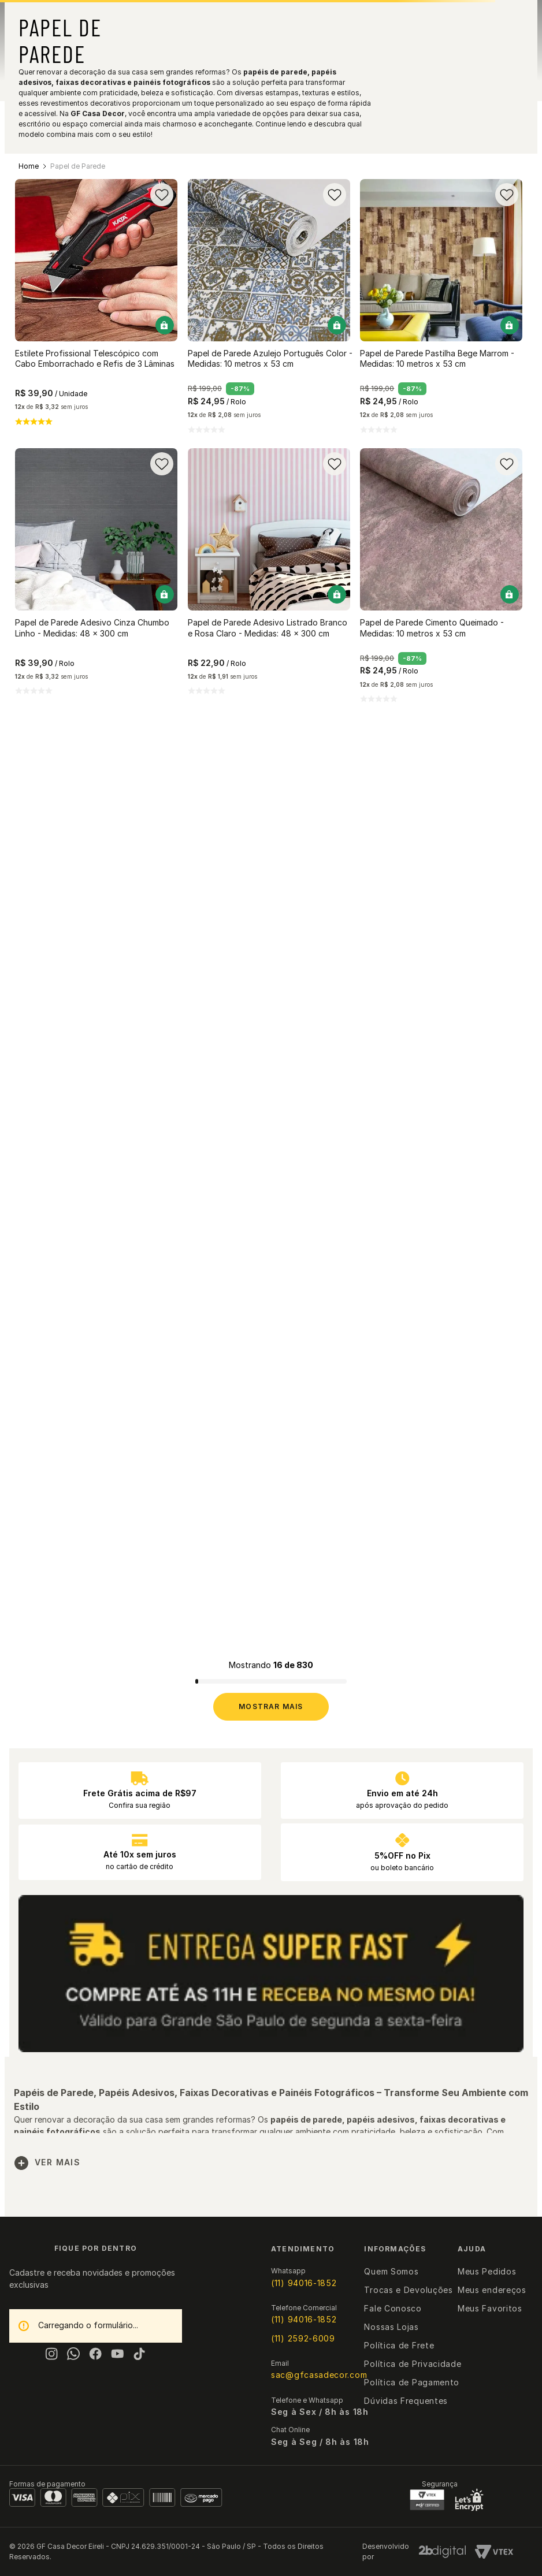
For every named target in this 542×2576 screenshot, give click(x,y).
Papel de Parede (77, 166)
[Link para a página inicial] (28, 166)
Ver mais (47, 2163)
